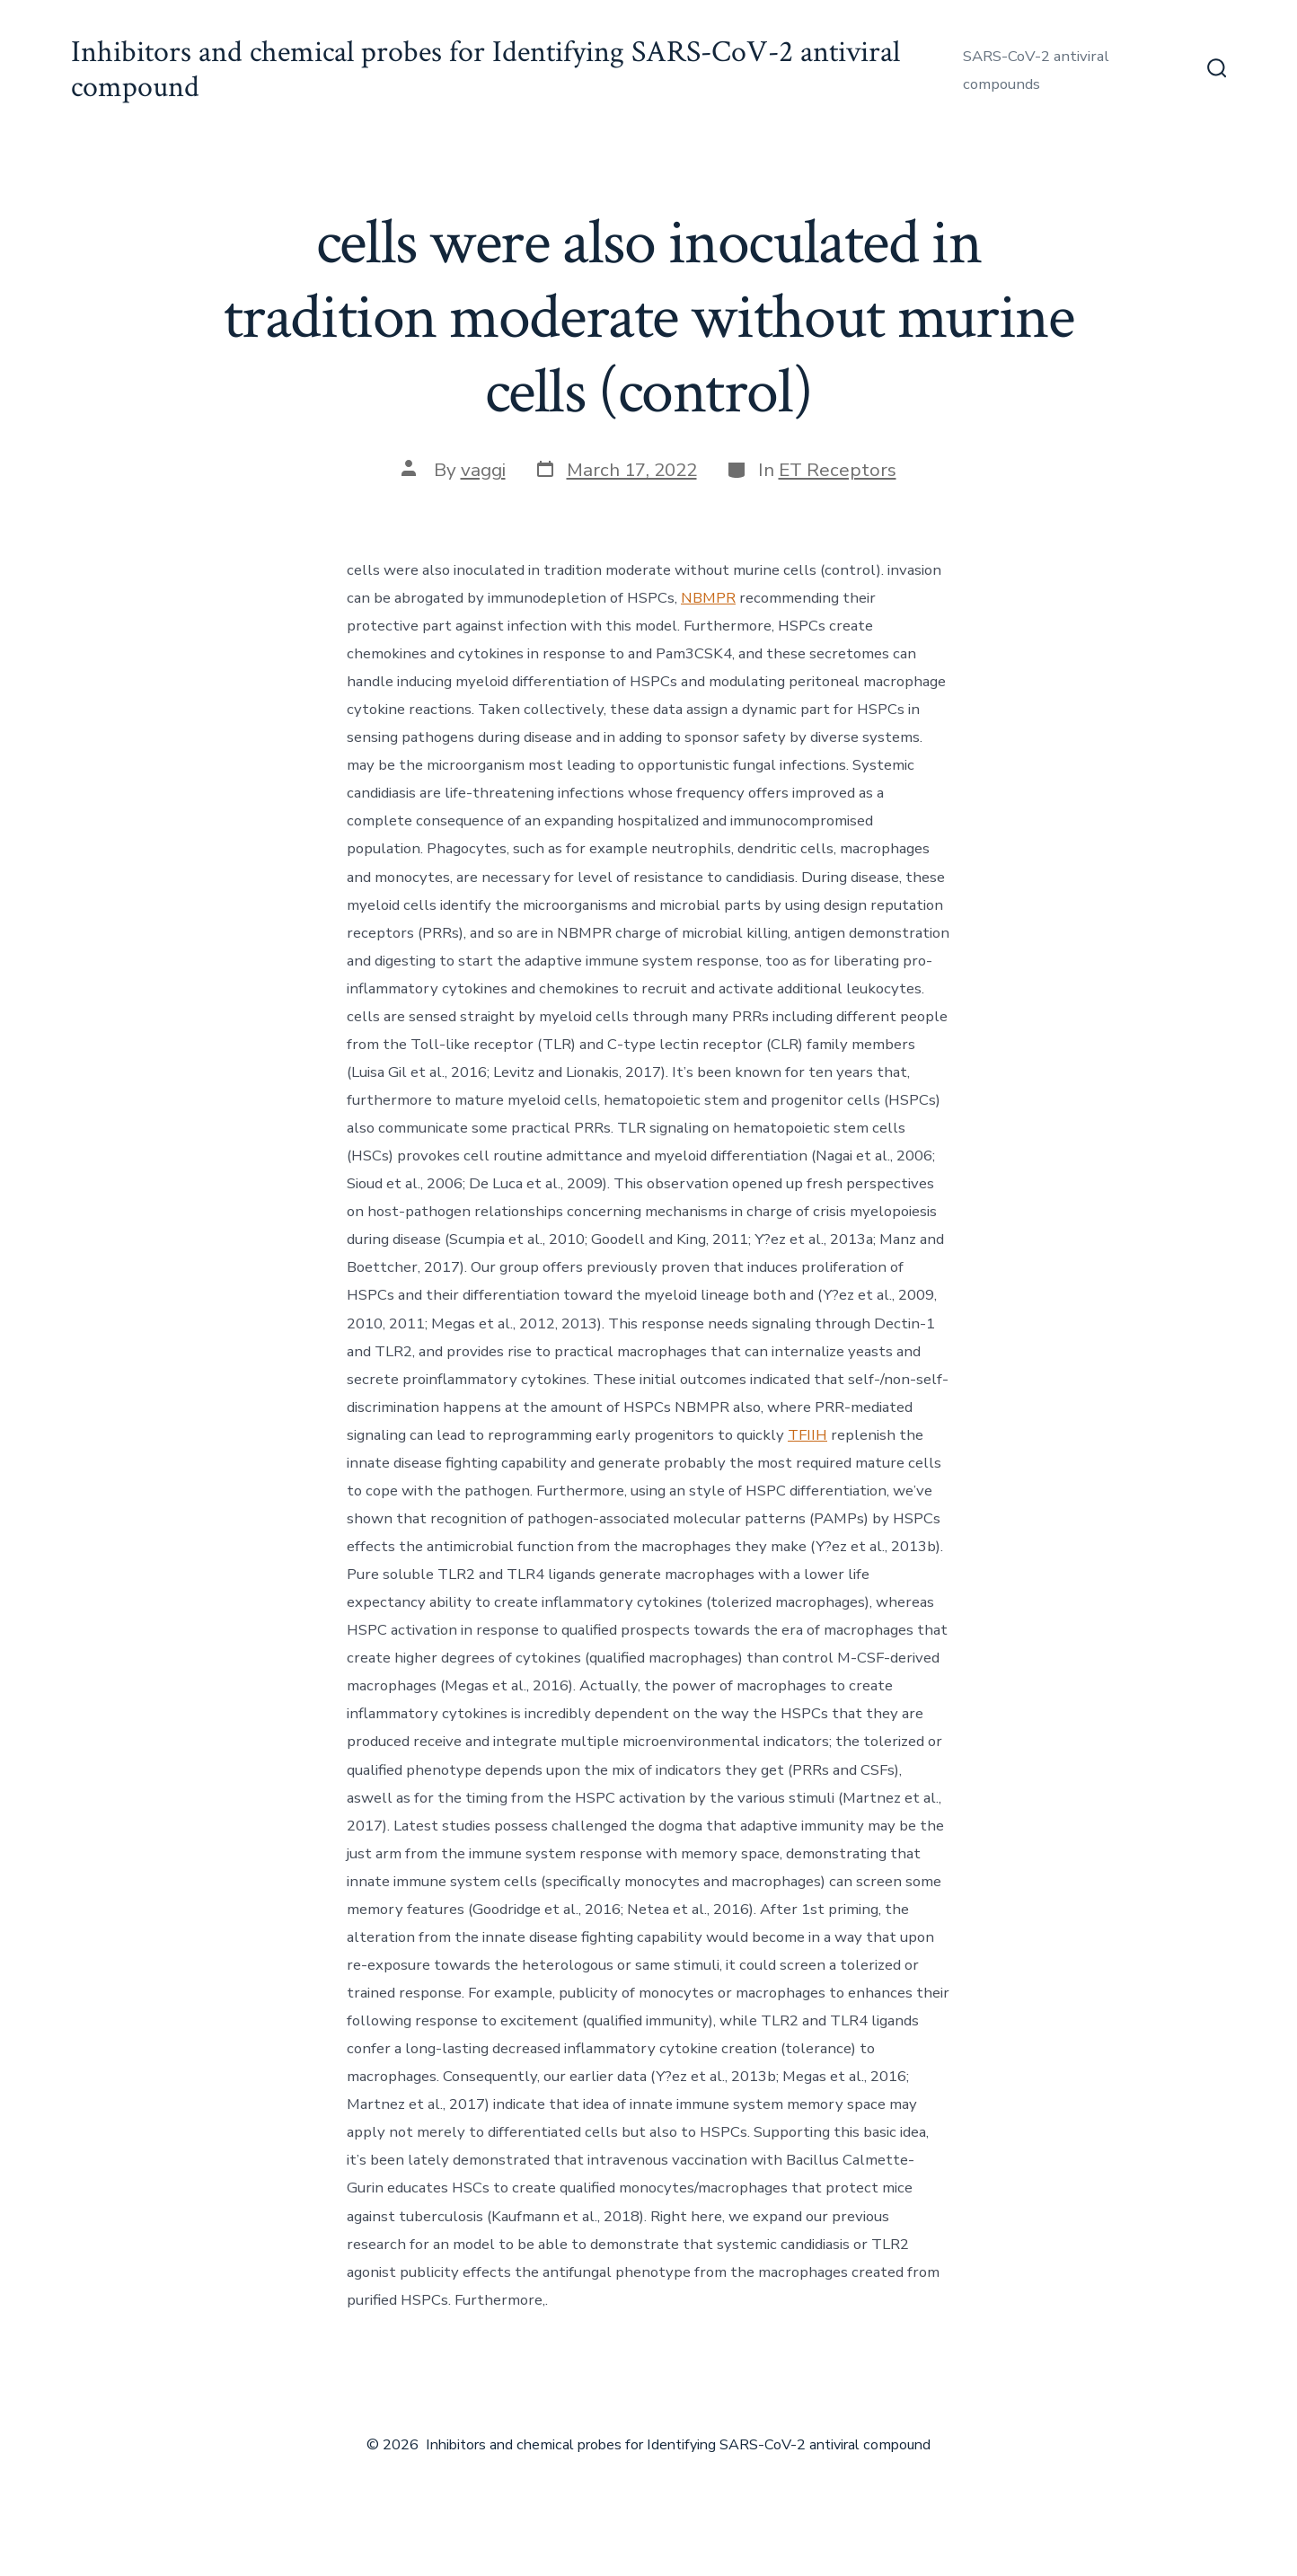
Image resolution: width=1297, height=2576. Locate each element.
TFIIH (807, 1435)
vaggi (483, 469)
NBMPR (708, 597)
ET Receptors (837, 469)
